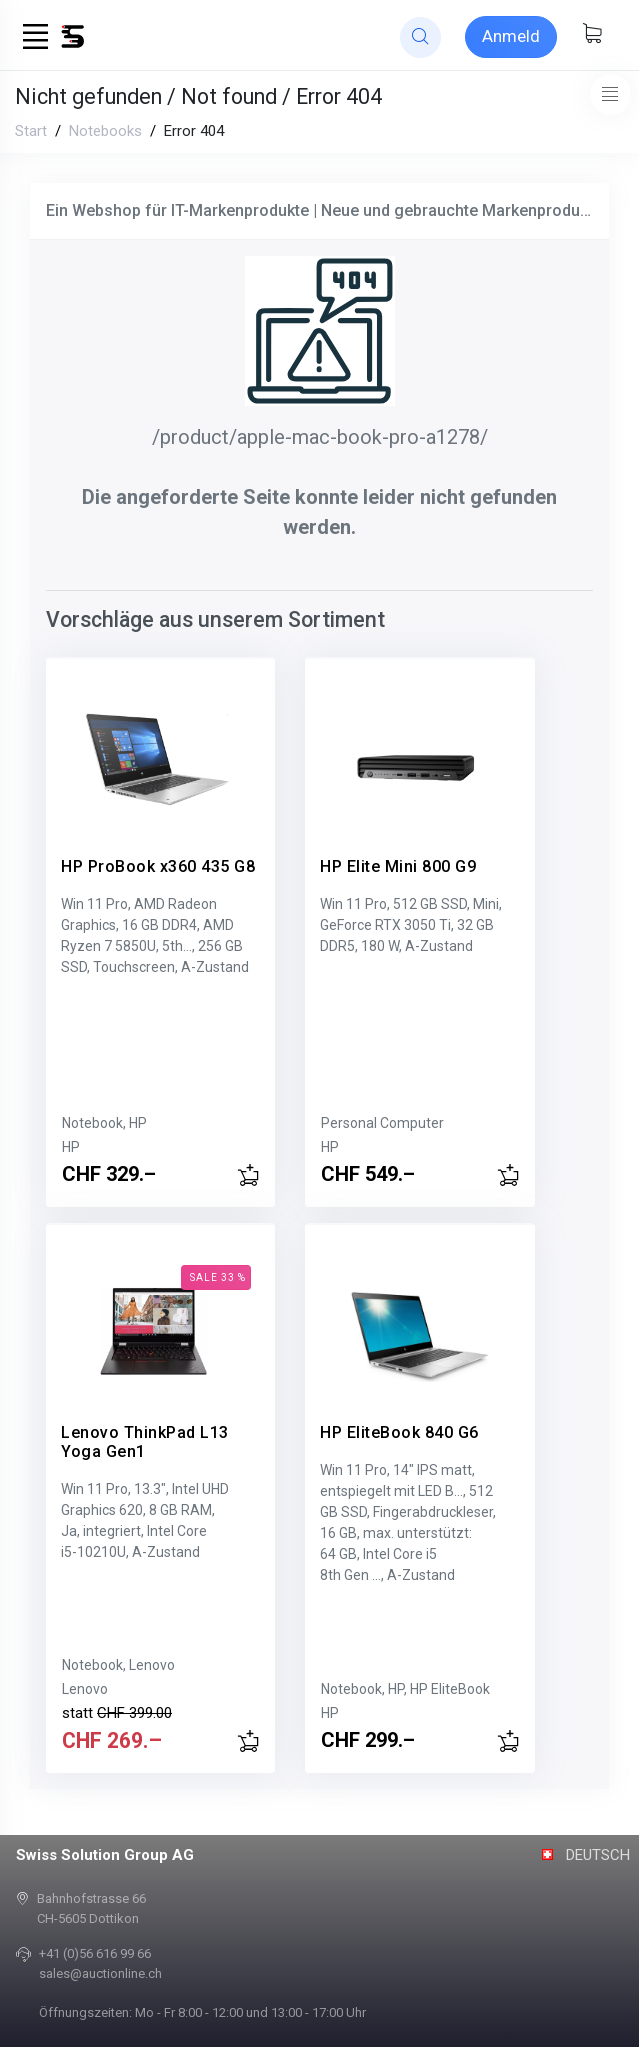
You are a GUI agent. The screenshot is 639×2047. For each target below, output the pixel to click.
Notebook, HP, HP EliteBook (386, 1689)
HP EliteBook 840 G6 (380, 1417)
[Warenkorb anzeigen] (592, 35)
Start (31, 131)
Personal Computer (363, 1123)
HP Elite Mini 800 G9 (379, 851)
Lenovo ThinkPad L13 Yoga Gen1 (145, 1427)
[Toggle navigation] (610, 94)
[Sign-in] (511, 37)
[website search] (420, 37)
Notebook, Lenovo (118, 1665)
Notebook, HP (104, 1123)
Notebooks (105, 131)
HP (71, 1147)
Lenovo (85, 1689)
